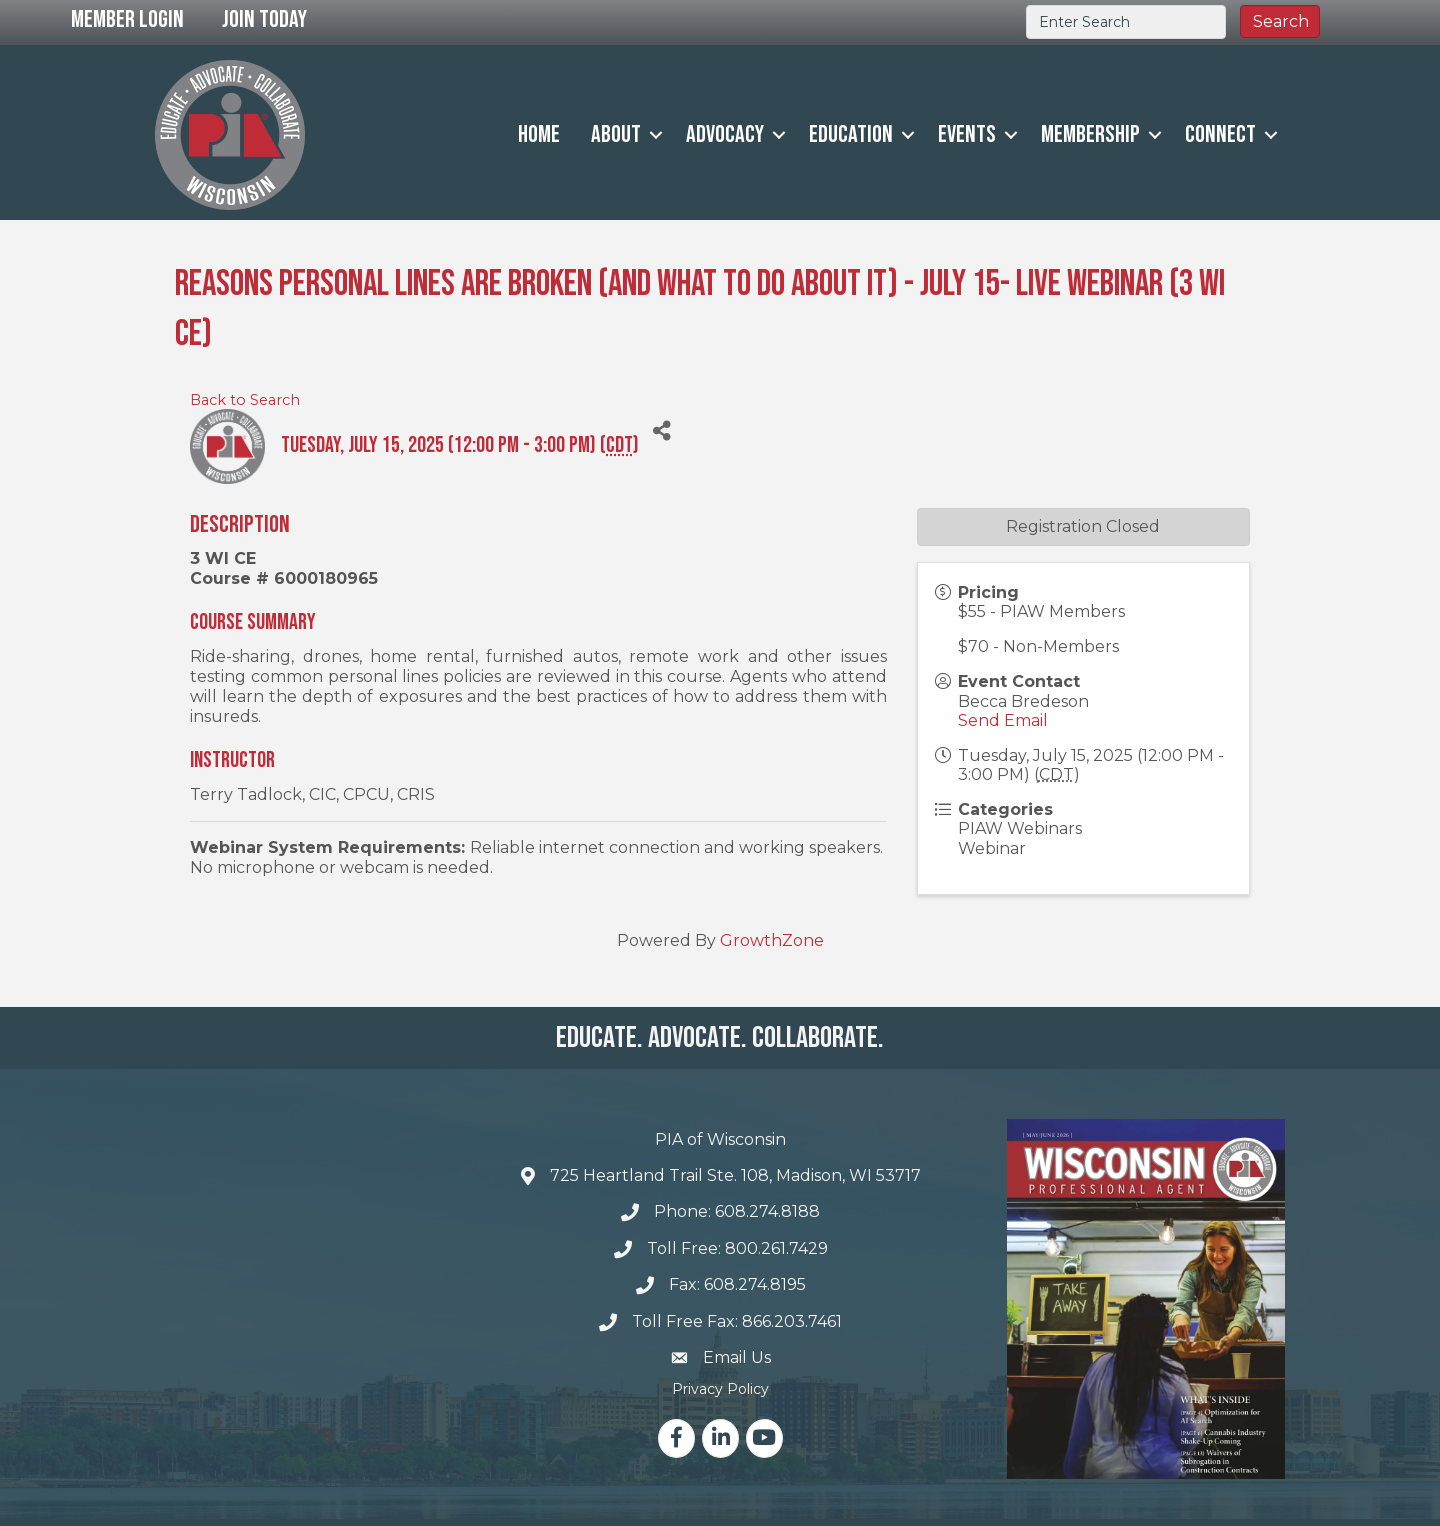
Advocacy (725, 134)
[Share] (661, 431)
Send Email (1003, 720)
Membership (1090, 134)
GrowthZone (772, 940)
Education (851, 134)
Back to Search (245, 400)
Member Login (127, 19)
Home (539, 134)
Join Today (264, 19)
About (616, 134)
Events (967, 134)
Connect (1220, 134)
